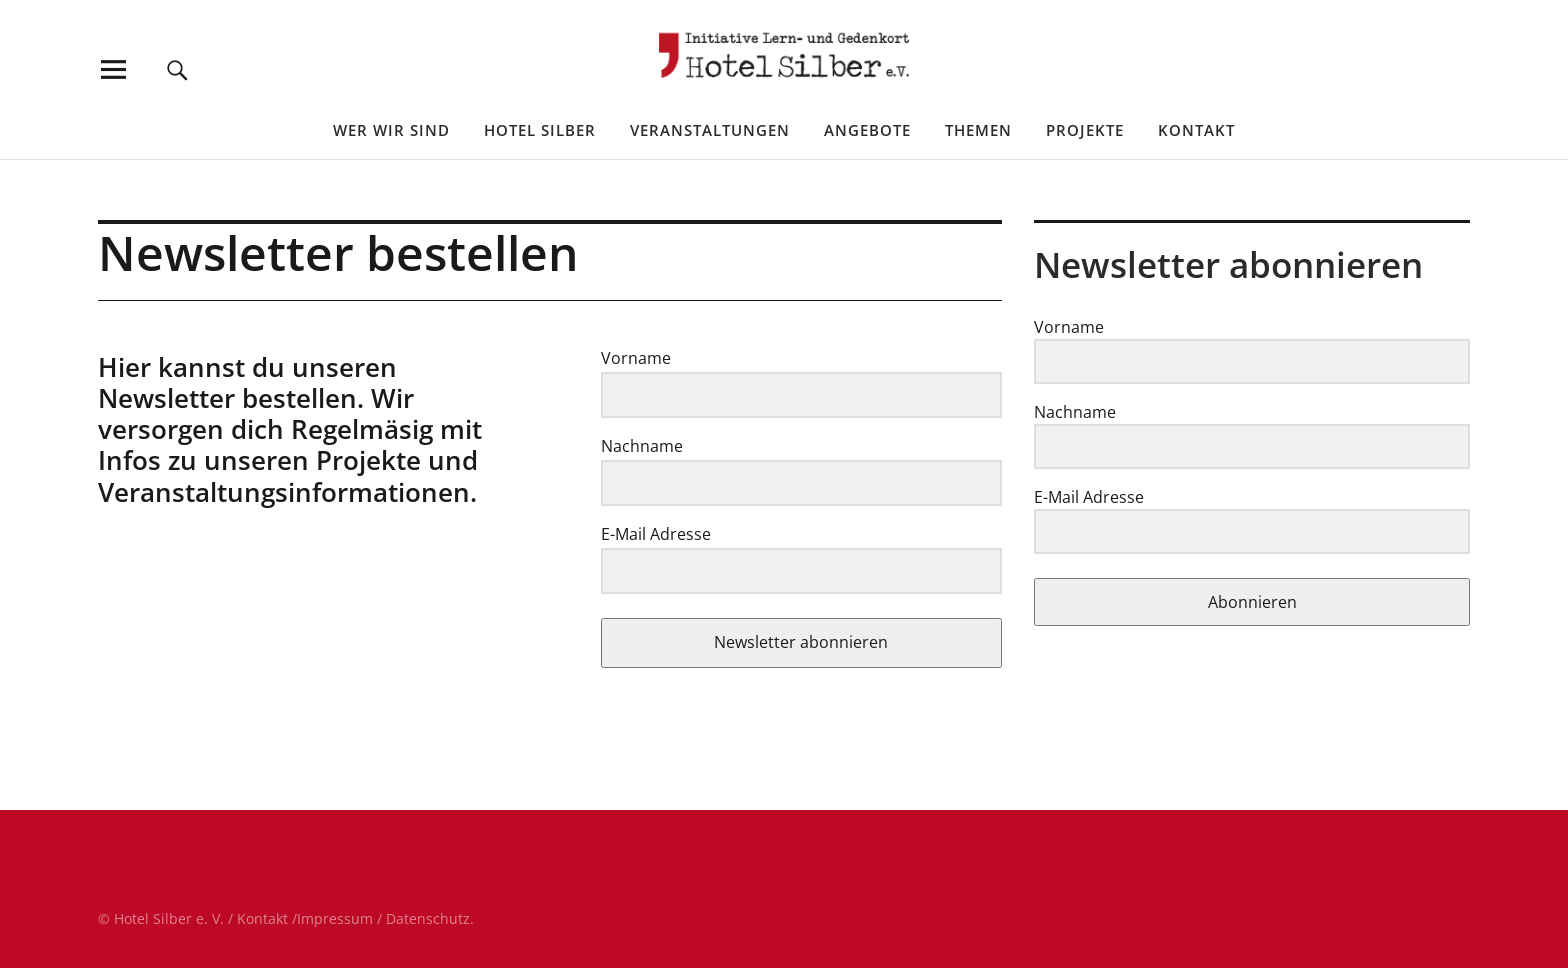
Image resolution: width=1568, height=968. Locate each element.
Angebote (867, 130)
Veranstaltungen (710, 130)
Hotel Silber (540, 130)
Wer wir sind (391, 130)
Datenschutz (428, 918)
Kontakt (1196, 130)
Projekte (1085, 130)
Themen (978, 130)
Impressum (335, 918)
